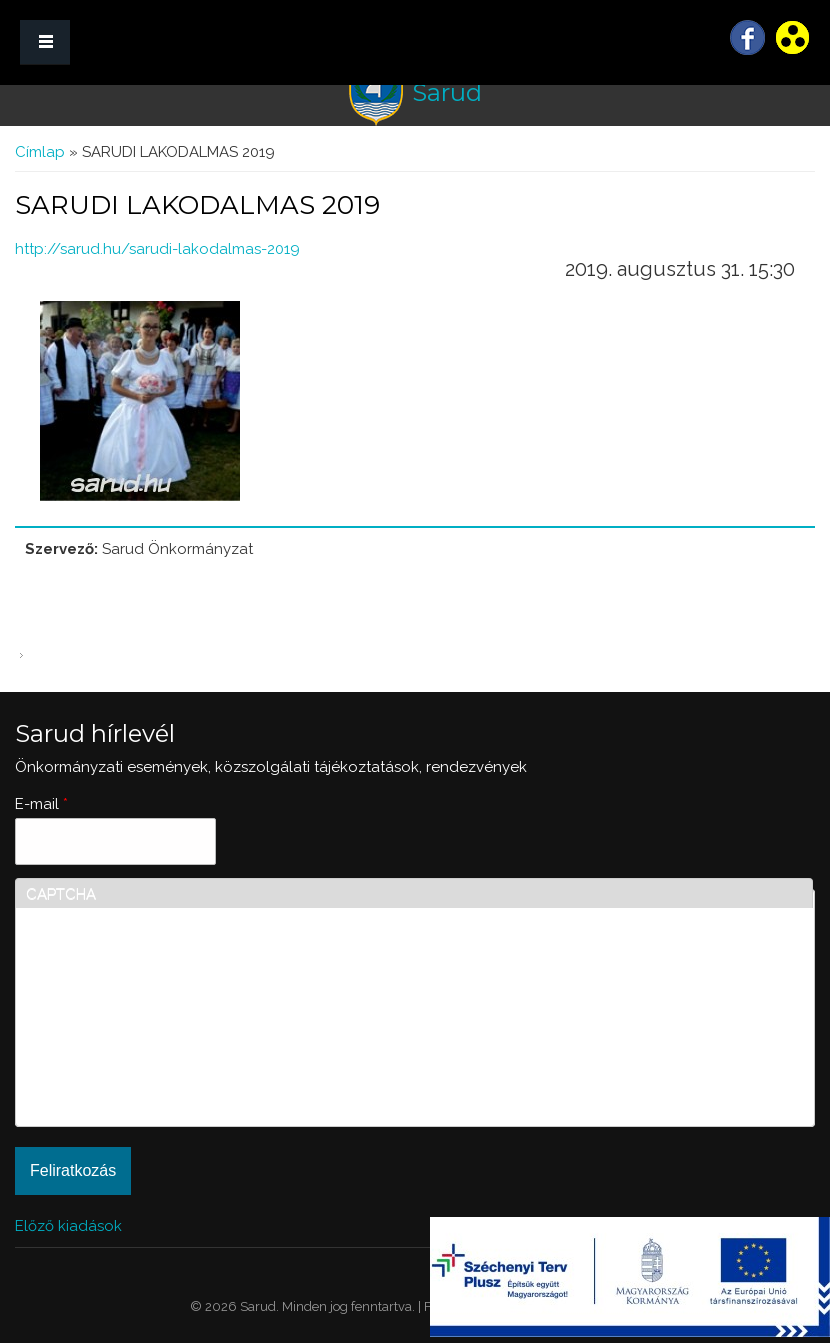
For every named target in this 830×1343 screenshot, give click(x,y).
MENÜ (45, 42)
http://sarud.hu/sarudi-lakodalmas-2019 (157, 249)
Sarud (447, 92)
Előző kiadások (68, 1226)
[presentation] (108, 1044)
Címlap (40, 152)
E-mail (41, 804)
